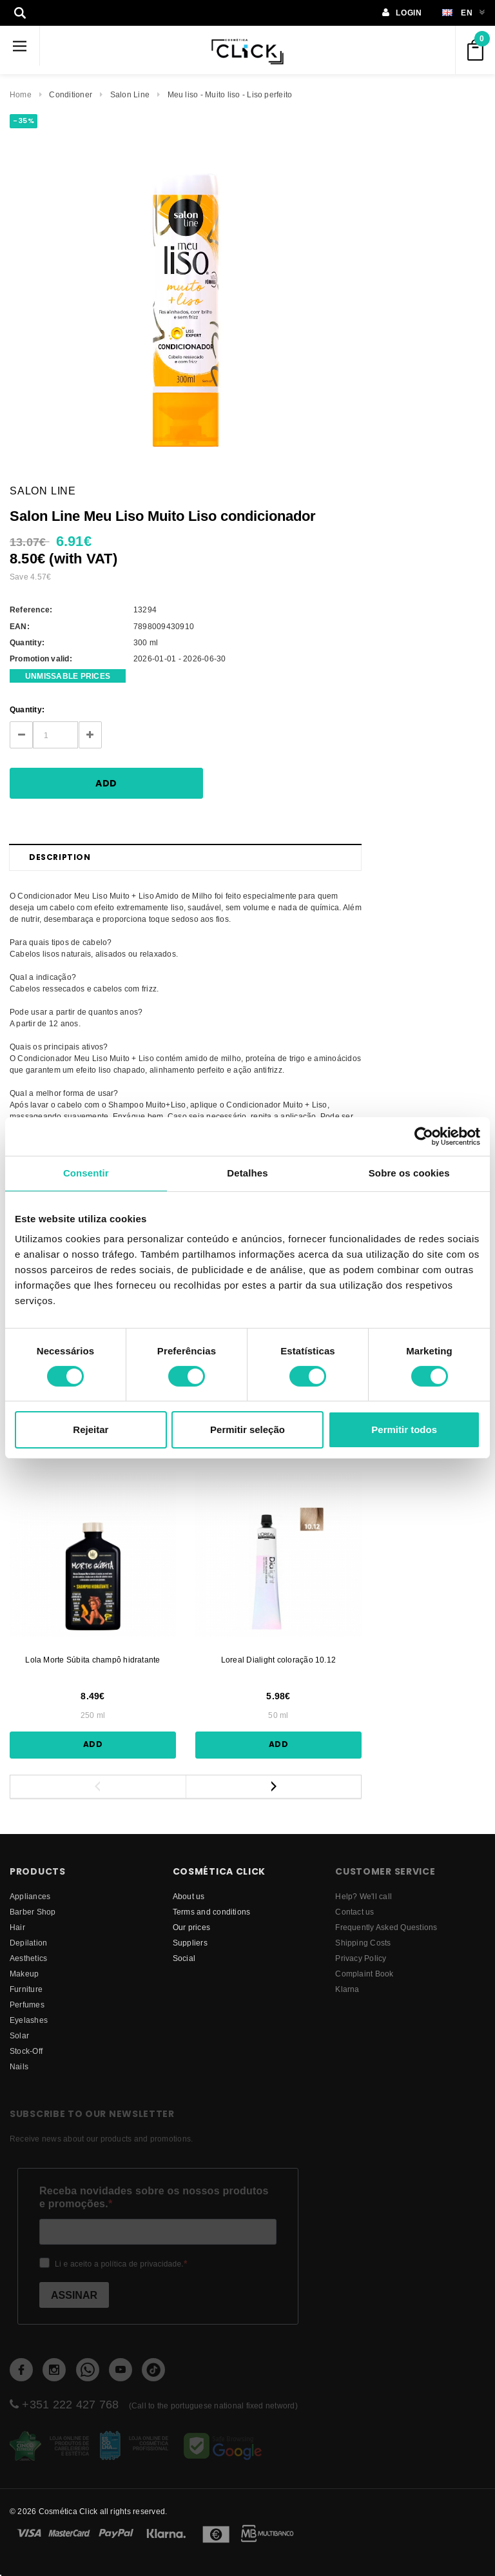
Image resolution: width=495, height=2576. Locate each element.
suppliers (190, 1942)
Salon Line (130, 94)
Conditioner (70, 94)
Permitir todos (404, 1429)
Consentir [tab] (86, 1172)
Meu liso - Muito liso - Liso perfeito (230, 94)
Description (60, 857)
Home (21, 94)
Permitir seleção (247, 1429)
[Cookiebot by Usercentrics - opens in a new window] (423, 1136)
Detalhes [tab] (247, 1172)
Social (184, 1958)
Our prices (191, 1927)
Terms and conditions (212, 1912)
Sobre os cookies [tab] (409, 1172)
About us (189, 1896)
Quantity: (27, 709)
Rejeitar (90, 1429)
